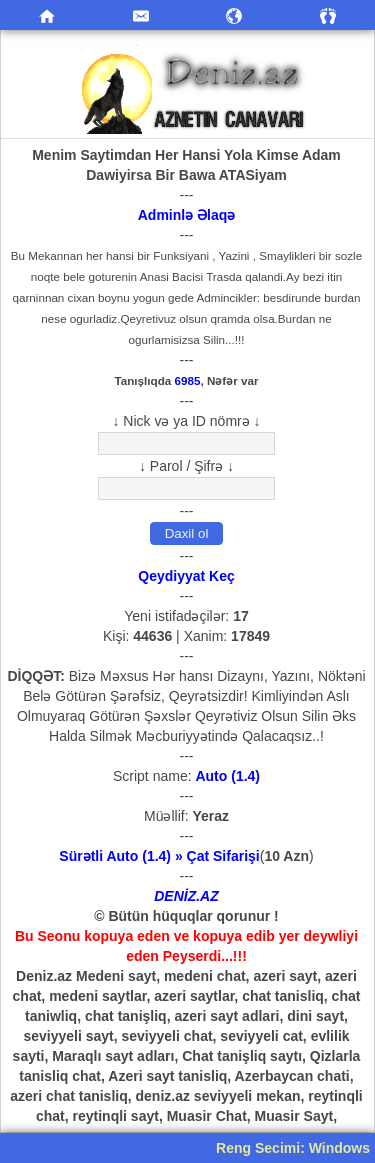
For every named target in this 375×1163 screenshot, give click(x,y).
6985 (188, 380)
